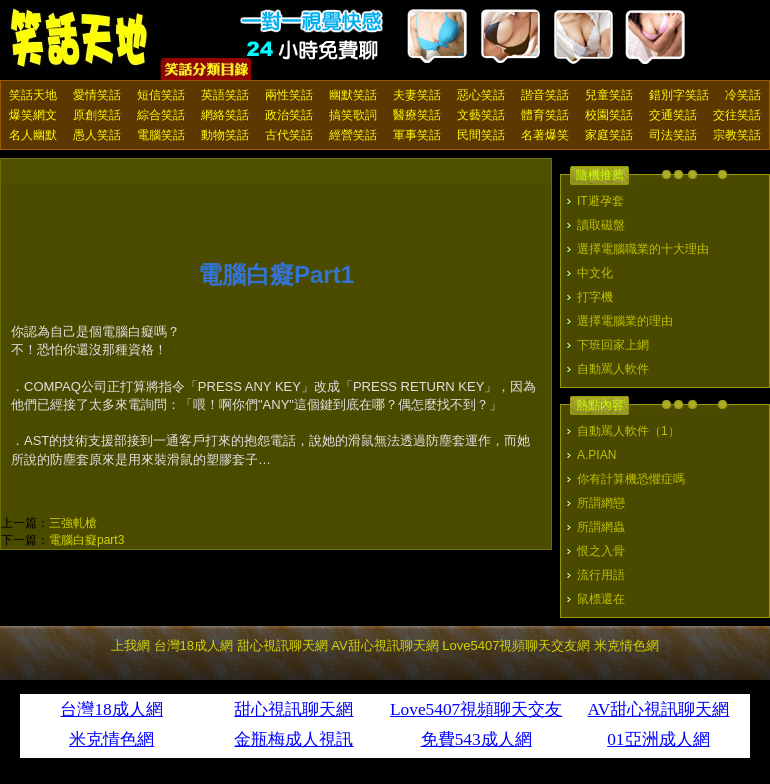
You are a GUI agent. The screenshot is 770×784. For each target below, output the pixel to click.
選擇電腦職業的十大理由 (643, 249)
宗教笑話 (737, 135)
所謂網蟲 (601, 527)
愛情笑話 (97, 95)
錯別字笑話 (679, 95)
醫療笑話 (417, 115)
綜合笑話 (161, 115)
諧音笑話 (545, 95)
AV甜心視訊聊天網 (384, 645)
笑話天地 (33, 95)
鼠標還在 (601, 599)
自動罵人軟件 (613, 369)
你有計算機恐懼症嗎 (631, 479)
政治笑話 (289, 115)
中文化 (595, 273)
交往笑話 (737, 115)
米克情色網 (626, 645)
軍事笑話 (417, 135)
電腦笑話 (161, 135)
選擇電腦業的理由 (625, 321)
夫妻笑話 (417, 95)
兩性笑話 (289, 95)
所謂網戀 (601, 503)
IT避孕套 (600, 201)
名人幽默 (33, 135)
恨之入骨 (601, 551)
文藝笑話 (481, 115)
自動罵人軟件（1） (628, 431)
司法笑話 (673, 135)
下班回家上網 (613, 345)
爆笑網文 (33, 115)
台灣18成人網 (193, 645)
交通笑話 (673, 115)
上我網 (130, 645)
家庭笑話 (609, 135)
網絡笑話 (225, 115)
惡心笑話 (481, 95)
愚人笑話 (97, 135)
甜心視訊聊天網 (282, 645)
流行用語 (601, 575)
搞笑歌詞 (353, 115)
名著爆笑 (545, 135)
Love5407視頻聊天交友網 (516, 645)
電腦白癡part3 (86, 540)
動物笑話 (225, 135)
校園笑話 (609, 115)
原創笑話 (97, 115)
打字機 (595, 297)
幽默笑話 (353, 95)
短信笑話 (161, 95)
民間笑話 (481, 135)
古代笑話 (289, 135)
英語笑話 (225, 95)
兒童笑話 (609, 95)
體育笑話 (545, 115)
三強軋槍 (73, 523)
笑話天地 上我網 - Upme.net (80, 39)
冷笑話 (743, 95)
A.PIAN (596, 455)
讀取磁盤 (601, 225)
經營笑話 (353, 135)
